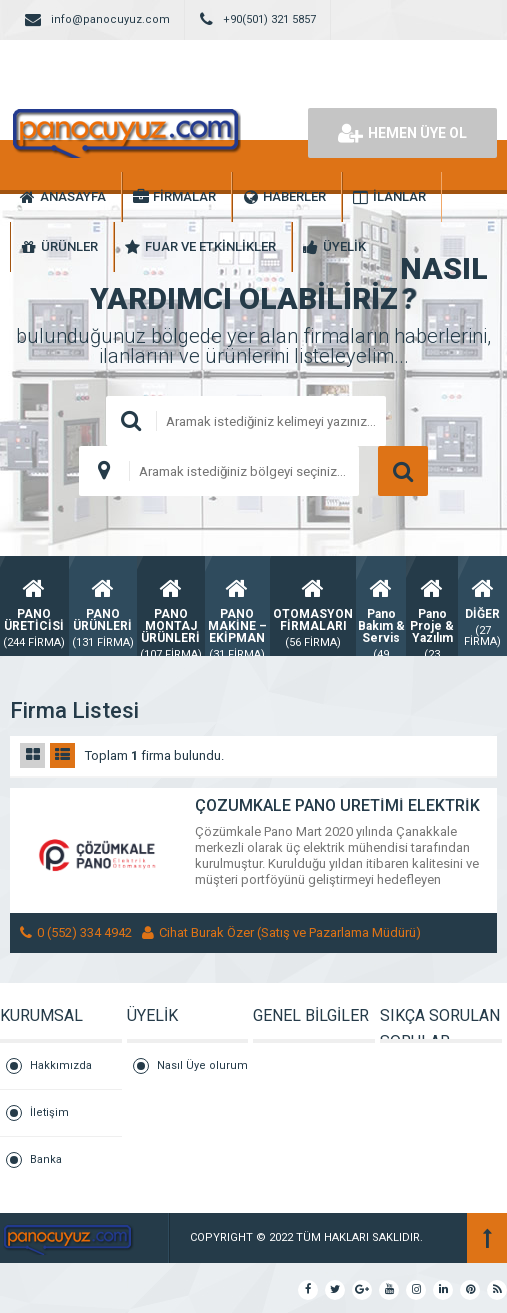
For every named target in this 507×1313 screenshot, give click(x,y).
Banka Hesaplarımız (65, 1168)
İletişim (49, 1112)
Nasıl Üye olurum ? (202, 1074)
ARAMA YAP (403, 471)
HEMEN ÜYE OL (402, 133)
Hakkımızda (61, 1065)
